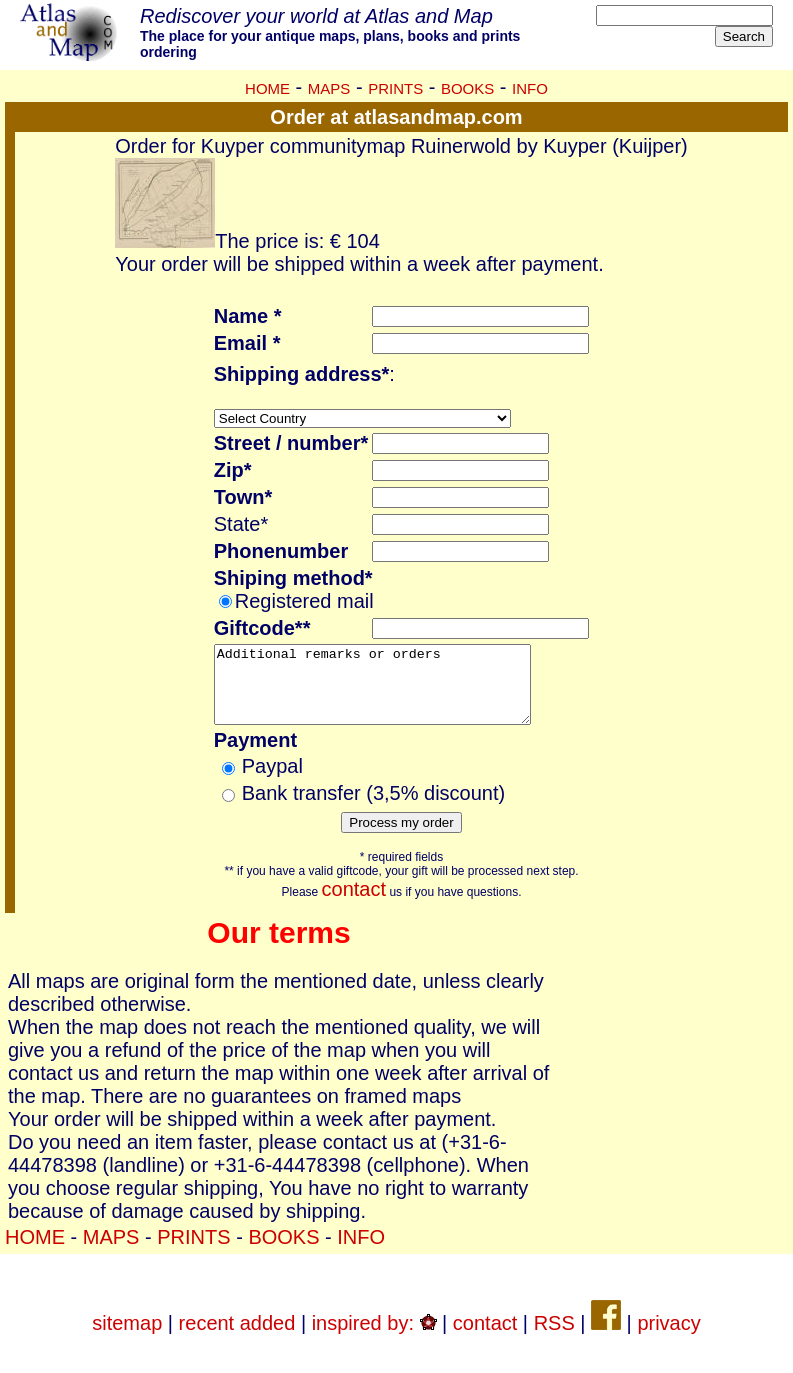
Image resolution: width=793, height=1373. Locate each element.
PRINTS (395, 88)
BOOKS (467, 88)
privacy (668, 1338)
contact (354, 904)
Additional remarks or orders (391, 692)
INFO (530, 88)
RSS (554, 1338)
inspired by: (374, 1338)
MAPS (329, 88)
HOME (267, 88)
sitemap (127, 1338)
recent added (237, 1338)
